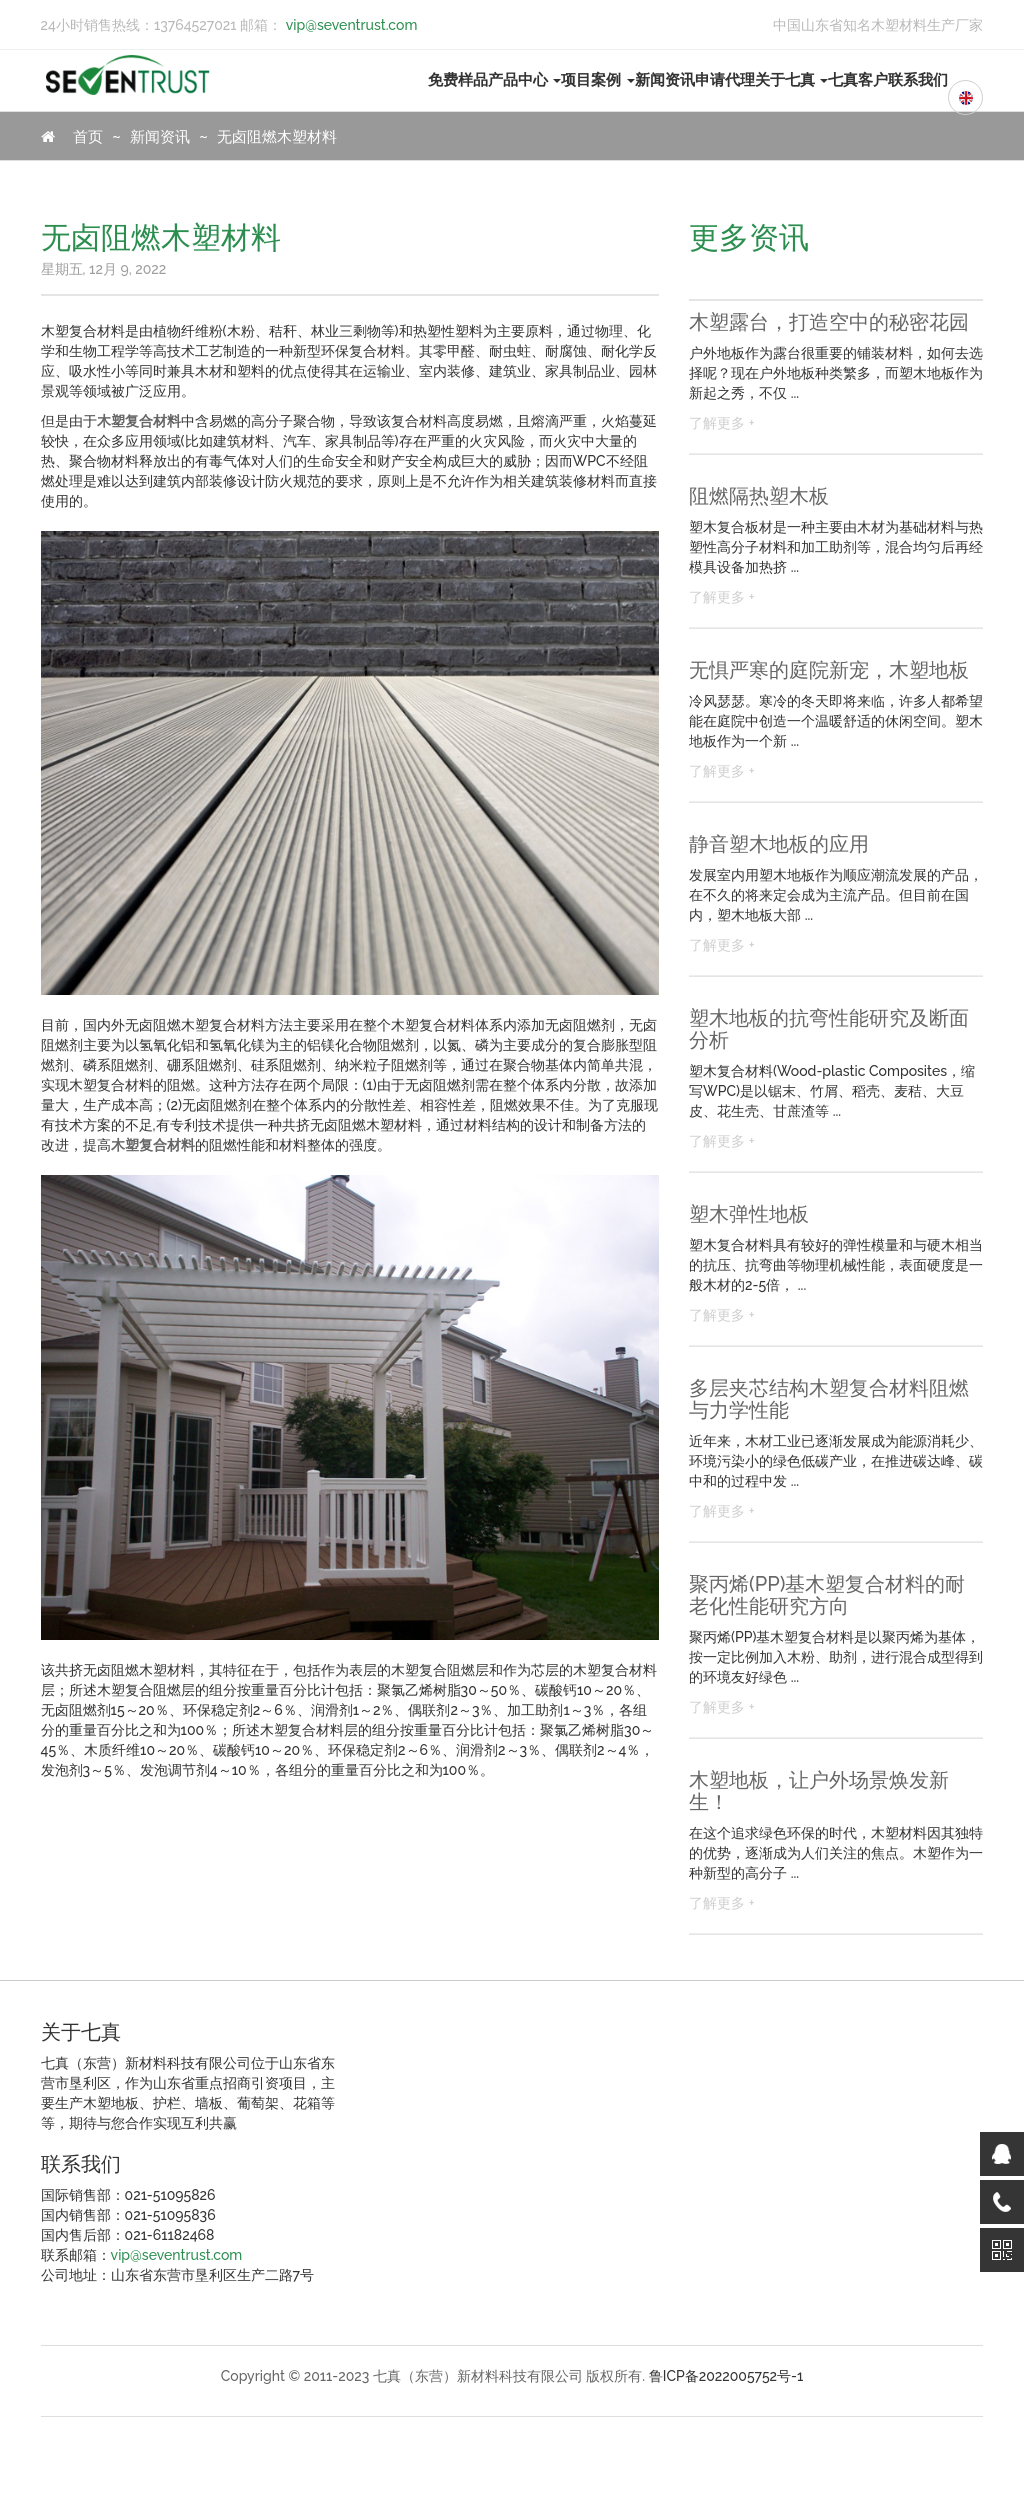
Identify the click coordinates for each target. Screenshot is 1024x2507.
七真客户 (858, 80)
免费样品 (458, 80)
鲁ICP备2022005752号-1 (726, 2376)
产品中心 (525, 80)
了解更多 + (721, 423)
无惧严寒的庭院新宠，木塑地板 (829, 670)
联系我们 (918, 80)
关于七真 (792, 80)
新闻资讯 (665, 80)
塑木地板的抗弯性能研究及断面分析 (829, 1029)
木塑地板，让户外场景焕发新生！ (819, 1791)
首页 (72, 137)
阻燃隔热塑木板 (759, 496)
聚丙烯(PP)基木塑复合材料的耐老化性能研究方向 (827, 1595)
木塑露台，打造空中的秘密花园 (829, 322)
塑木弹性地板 (749, 1214)
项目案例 (598, 80)
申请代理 (725, 80)
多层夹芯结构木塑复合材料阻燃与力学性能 (829, 1399)
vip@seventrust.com (349, 25)
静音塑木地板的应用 (779, 844)
